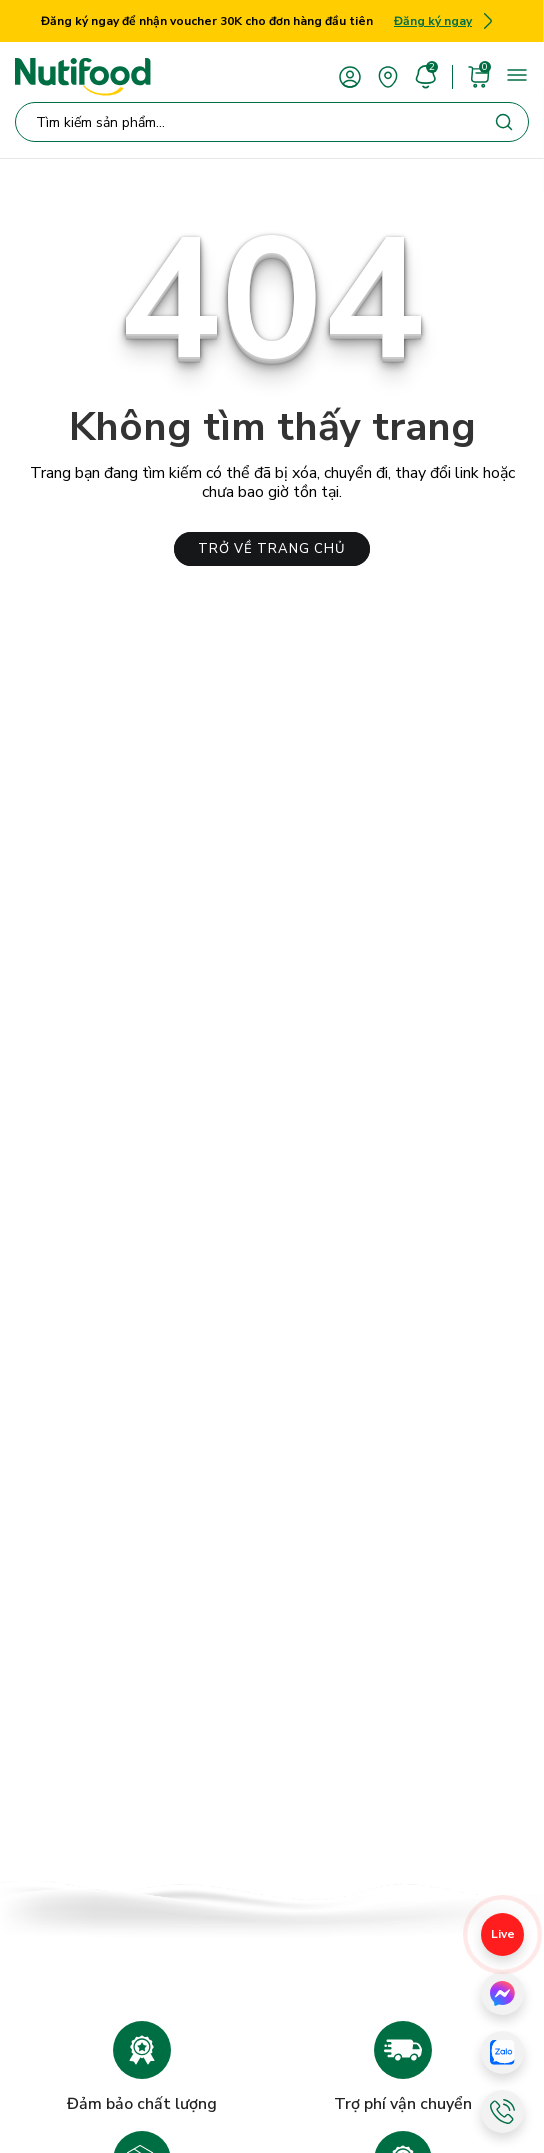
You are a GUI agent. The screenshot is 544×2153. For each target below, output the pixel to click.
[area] (388, 75)
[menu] (517, 75)
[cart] (479, 75)
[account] (350, 75)
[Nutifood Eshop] (83, 77)
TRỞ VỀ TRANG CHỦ (272, 549)
